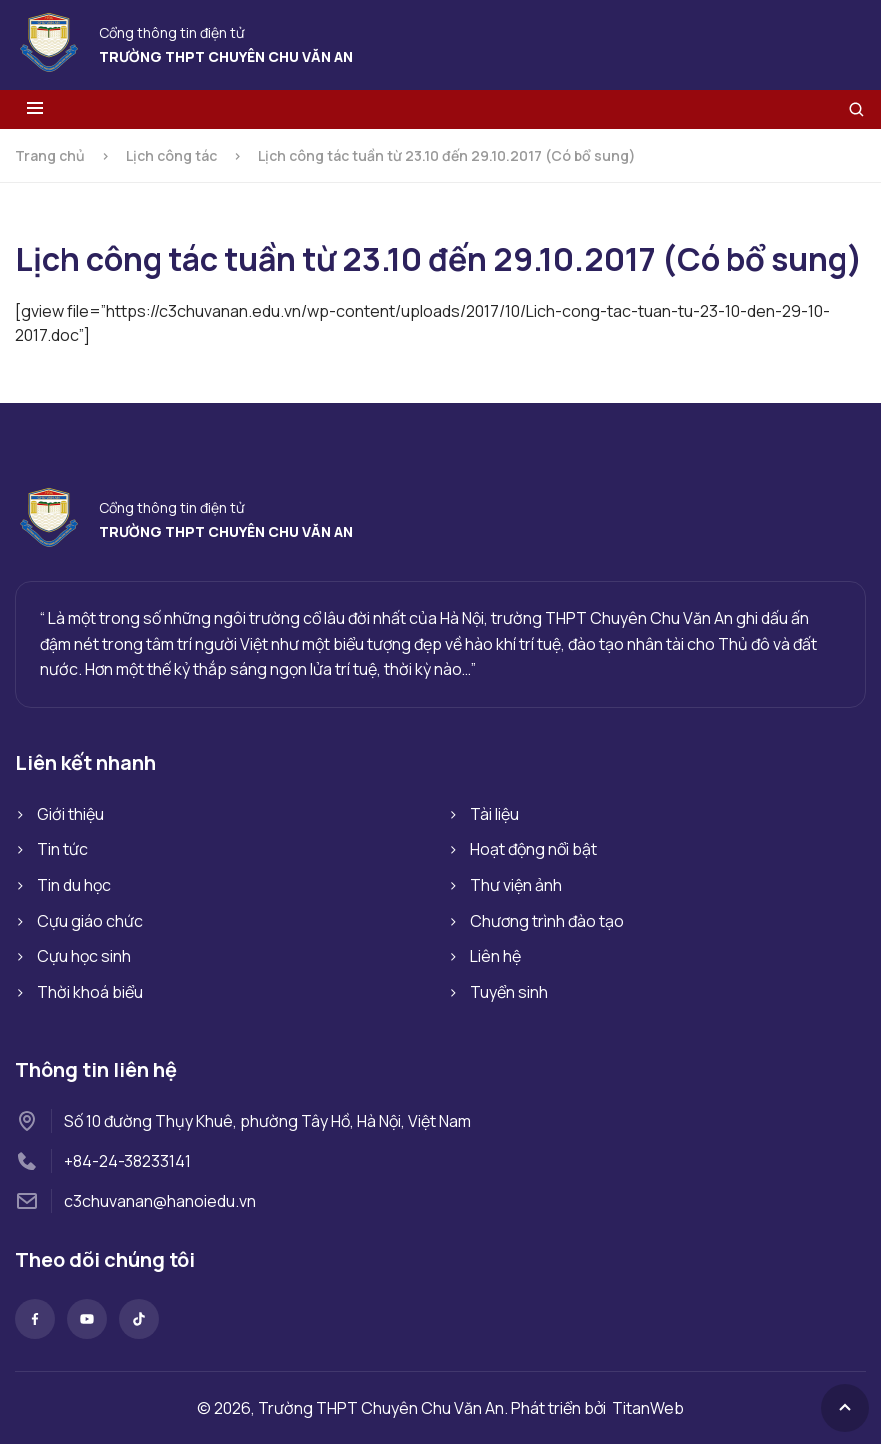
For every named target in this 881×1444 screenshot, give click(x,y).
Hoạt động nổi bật (533, 849)
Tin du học (74, 885)
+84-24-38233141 (127, 1161)
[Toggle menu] (35, 109)
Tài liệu (494, 814)
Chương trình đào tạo (547, 921)
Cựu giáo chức (90, 921)
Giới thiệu (70, 814)
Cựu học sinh (84, 956)
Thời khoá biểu (90, 992)
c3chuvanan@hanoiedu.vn (160, 1201)
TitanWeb (648, 1408)
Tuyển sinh (509, 992)
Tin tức (62, 849)
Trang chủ (50, 155)
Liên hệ (495, 956)
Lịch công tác (171, 155)
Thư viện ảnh (516, 885)
